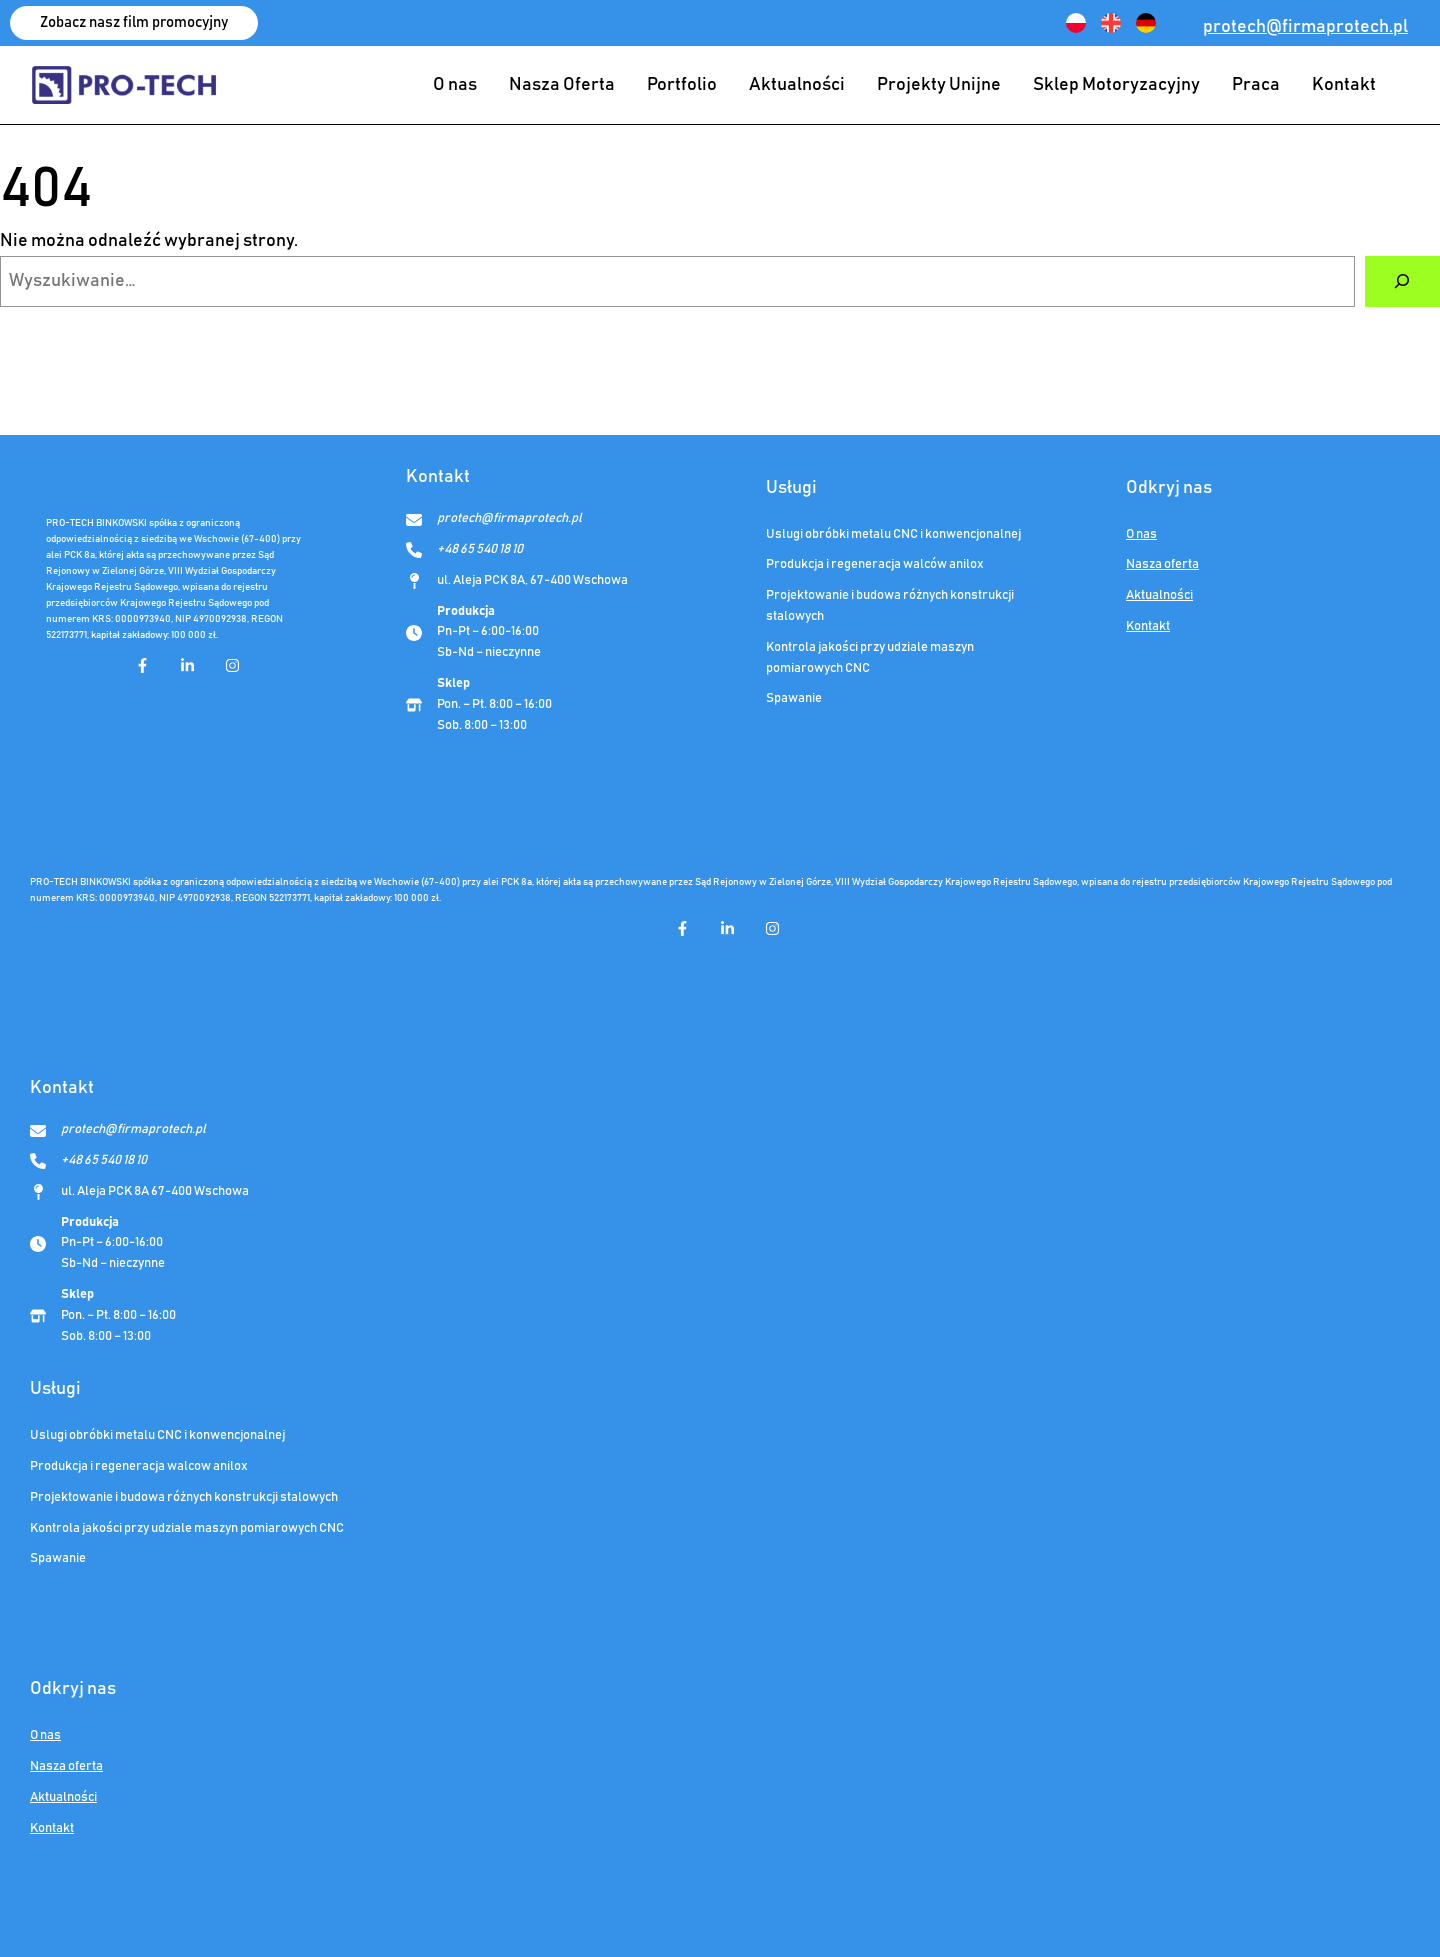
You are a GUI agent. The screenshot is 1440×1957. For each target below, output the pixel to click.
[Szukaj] (1402, 282)
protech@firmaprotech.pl (1305, 27)
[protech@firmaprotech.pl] (494, 519)
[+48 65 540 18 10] (464, 550)
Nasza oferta (1162, 564)
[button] (134, 23)
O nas (1141, 534)
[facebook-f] (142, 665)
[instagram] (232, 665)
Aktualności (1159, 595)
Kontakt (1148, 626)
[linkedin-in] (187, 665)
